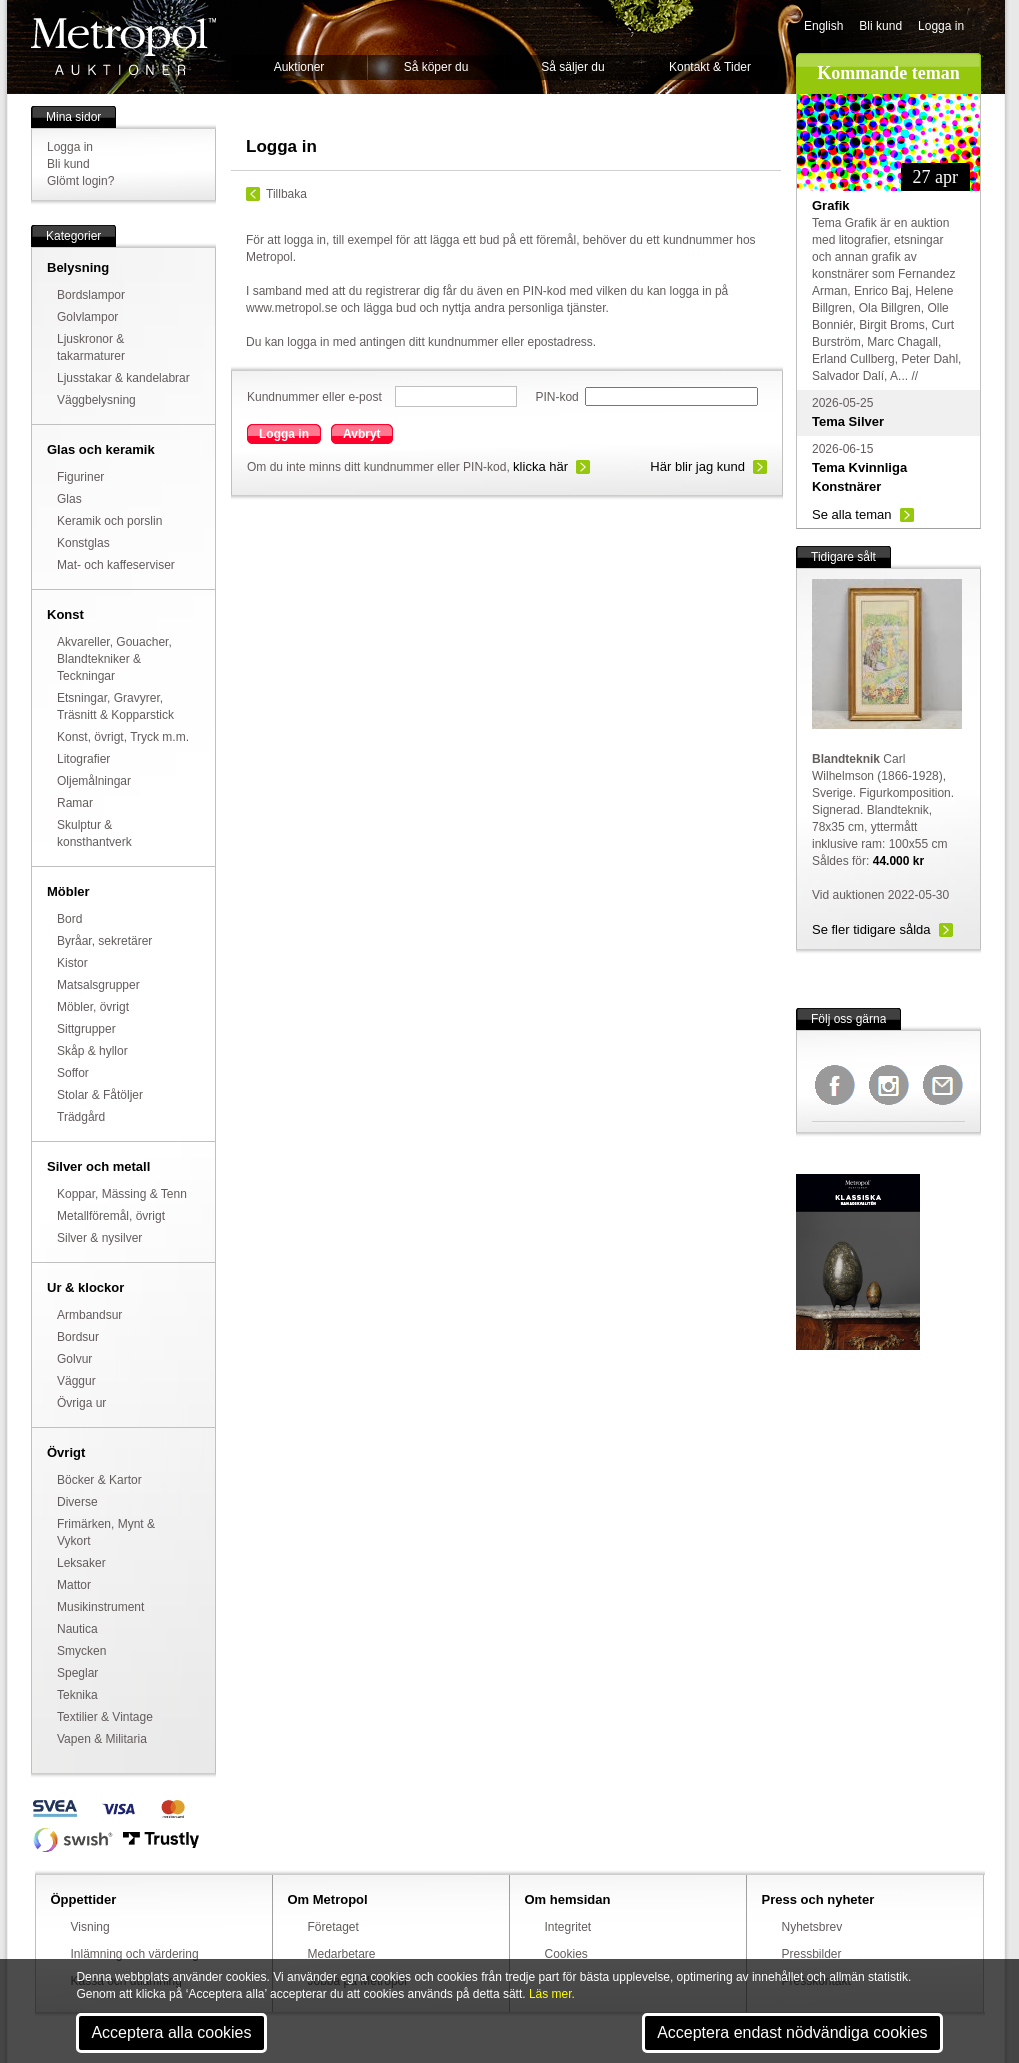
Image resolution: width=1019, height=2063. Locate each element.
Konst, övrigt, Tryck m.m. (123, 737)
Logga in (941, 26)
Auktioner (299, 67)
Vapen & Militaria (102, 1739)
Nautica (77, 1629)
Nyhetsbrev (812, 1927)
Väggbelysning (96, 400)
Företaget (333, 1927)
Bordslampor (91, 295)
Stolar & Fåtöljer (100, 1095)
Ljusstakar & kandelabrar (123, 378)
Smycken (81, 1651)
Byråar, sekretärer (104, 941)
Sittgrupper (86, 1029)
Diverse (77, 1502)
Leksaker (81, 1563)
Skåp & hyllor (92, 1051)
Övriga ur (81, 1403)
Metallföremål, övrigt (111, 1216)
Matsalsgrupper (98, 985)
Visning (90, 1927)
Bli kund (880, 26)
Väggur (76, 1381)
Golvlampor (87, 317)
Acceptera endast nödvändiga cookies (792, 2032)
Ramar (75, 803)
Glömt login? (80, 181)
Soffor (73, 1073)
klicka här (540, 466)
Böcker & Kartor (99, 1480)
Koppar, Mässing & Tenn (122, 1194)
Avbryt (362, 434)
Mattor (74, 1585)
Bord (69, 919)
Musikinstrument (100, 1607)
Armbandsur (89, 1315)
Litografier (83, 759)
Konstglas (83, 543)
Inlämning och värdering (135, 1954)
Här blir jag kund (697, 466)
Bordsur (78, 1337)
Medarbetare (342, 1954)
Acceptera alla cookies (171, 2032)
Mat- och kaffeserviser (116, 565)
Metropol (123, 46)
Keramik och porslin (109, 521)
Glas (69, 499)
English (823, 26)
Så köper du (436, 67)
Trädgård (81, 1117)
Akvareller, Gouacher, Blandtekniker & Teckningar (114, 659)
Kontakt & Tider (710, 67)
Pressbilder (812, 1954)
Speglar (77, 1673)
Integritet (568, 1927)
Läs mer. (552, 1994)
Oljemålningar (94, 781)
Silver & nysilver (99, 1238)
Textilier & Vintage (105, 1717)
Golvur (74, 1359)
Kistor (72, 963)
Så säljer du (572, 67)
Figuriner (80, 477)
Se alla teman (852, 514)
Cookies (566, 1954)
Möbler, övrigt (93, 1007)
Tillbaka (286, 194)
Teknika (77, 1695)
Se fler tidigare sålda (871, 929)
